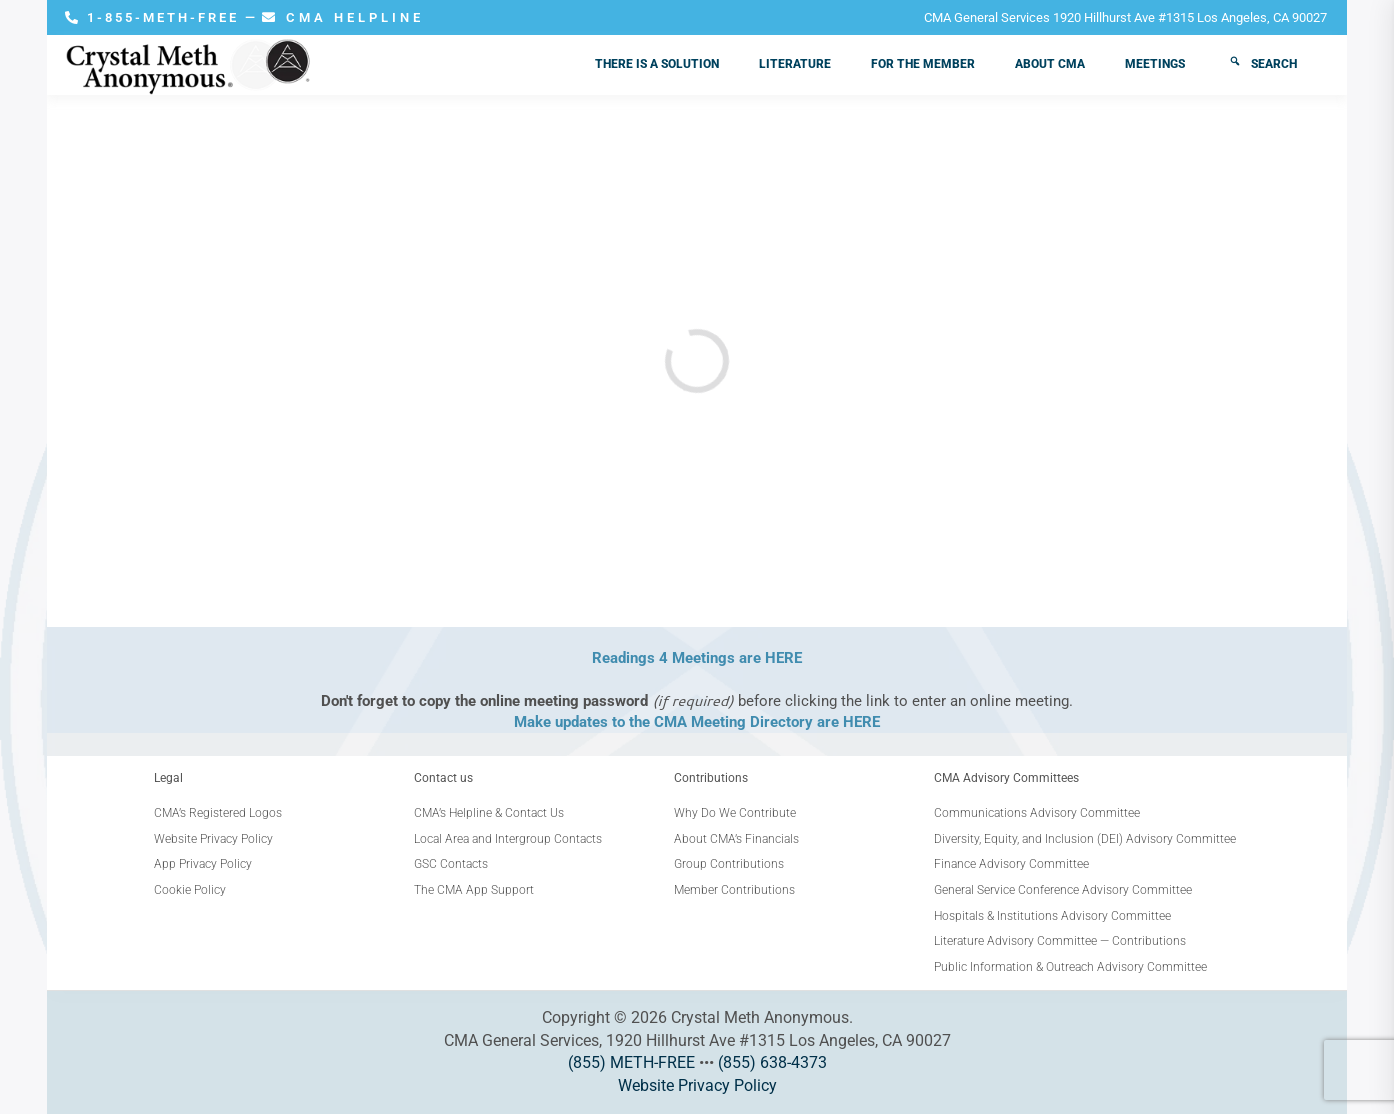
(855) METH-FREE (631, 1062)
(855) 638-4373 (772, 1062)
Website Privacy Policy (697, 1085)
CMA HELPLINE (343, 17)
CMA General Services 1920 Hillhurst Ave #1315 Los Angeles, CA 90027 (1125, 17)
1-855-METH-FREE (155, 17)
